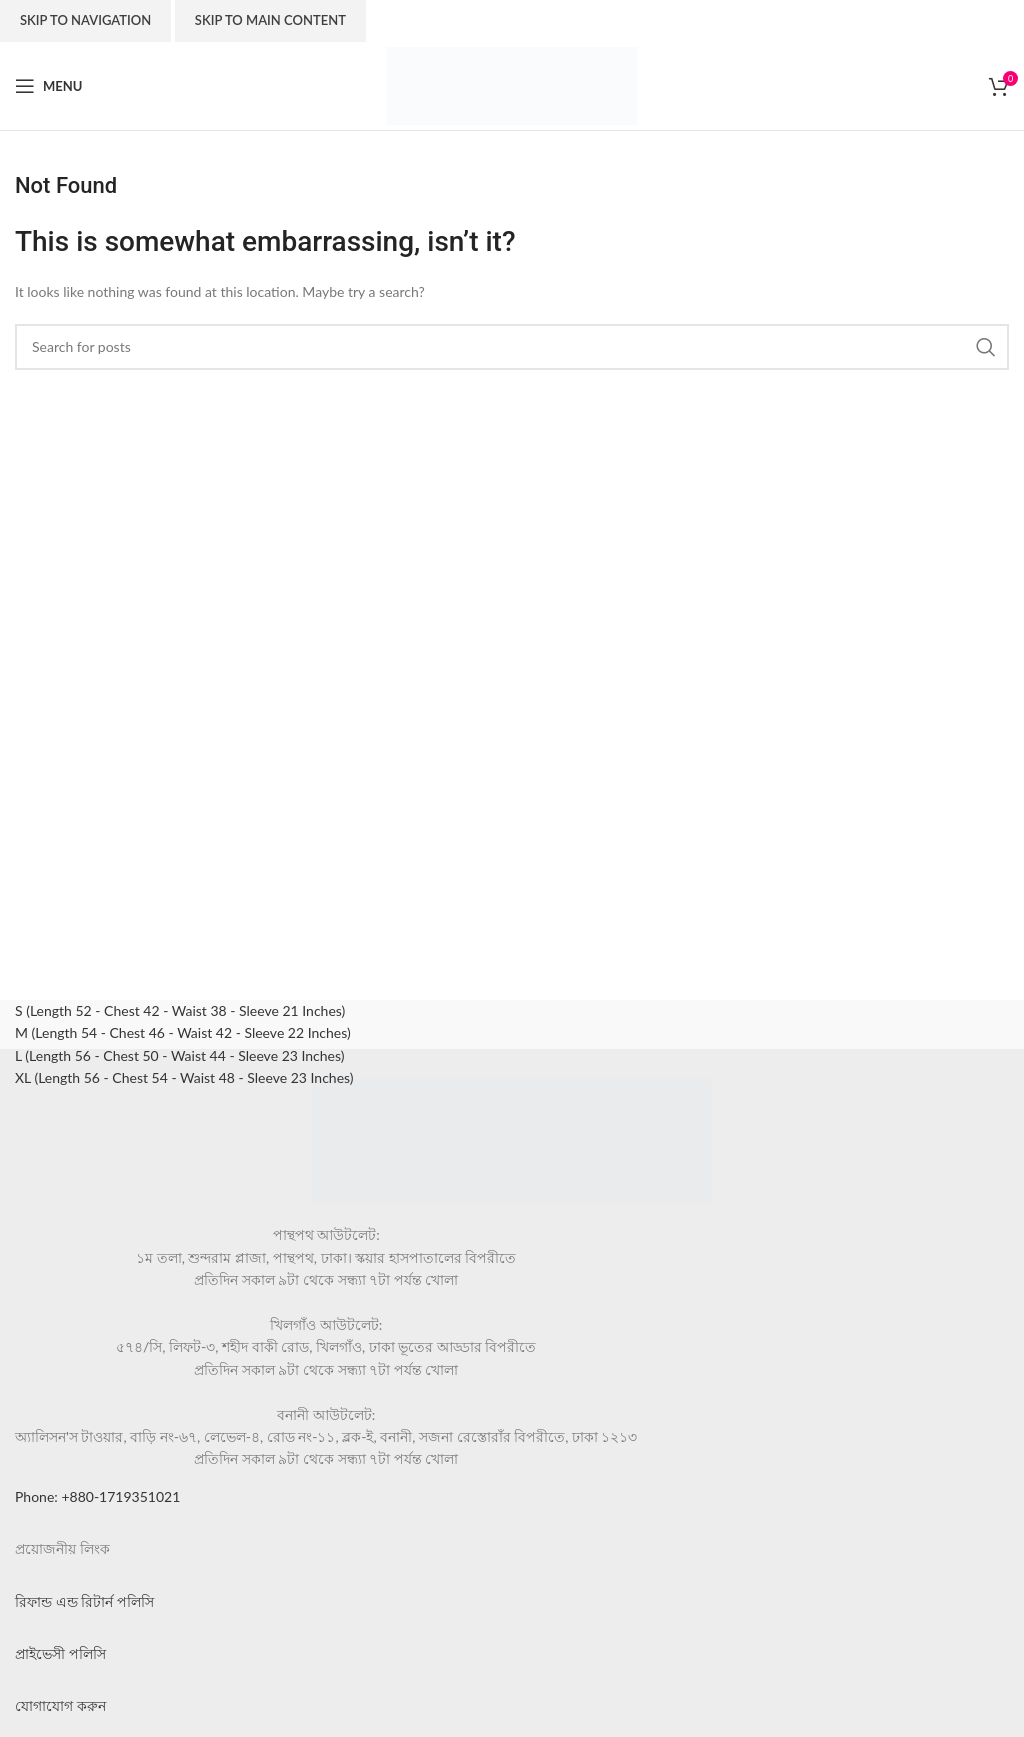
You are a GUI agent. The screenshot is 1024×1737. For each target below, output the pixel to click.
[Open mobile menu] (48, 86)
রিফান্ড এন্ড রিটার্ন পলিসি (84, 1601)
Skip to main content (270, 20)
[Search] (512, 347)
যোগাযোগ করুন (60, 1705)
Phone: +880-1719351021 (97, 1496)
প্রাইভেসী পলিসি (60, 1653)
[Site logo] (512, 84)
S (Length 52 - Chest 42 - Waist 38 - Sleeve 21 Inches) (180, 1010)
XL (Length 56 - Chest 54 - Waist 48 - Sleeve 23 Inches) (184, 1077)
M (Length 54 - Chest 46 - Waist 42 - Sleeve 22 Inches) (183, 1032)
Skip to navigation (85, 20)
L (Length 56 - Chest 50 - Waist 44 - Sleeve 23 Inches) (179, 1055)
